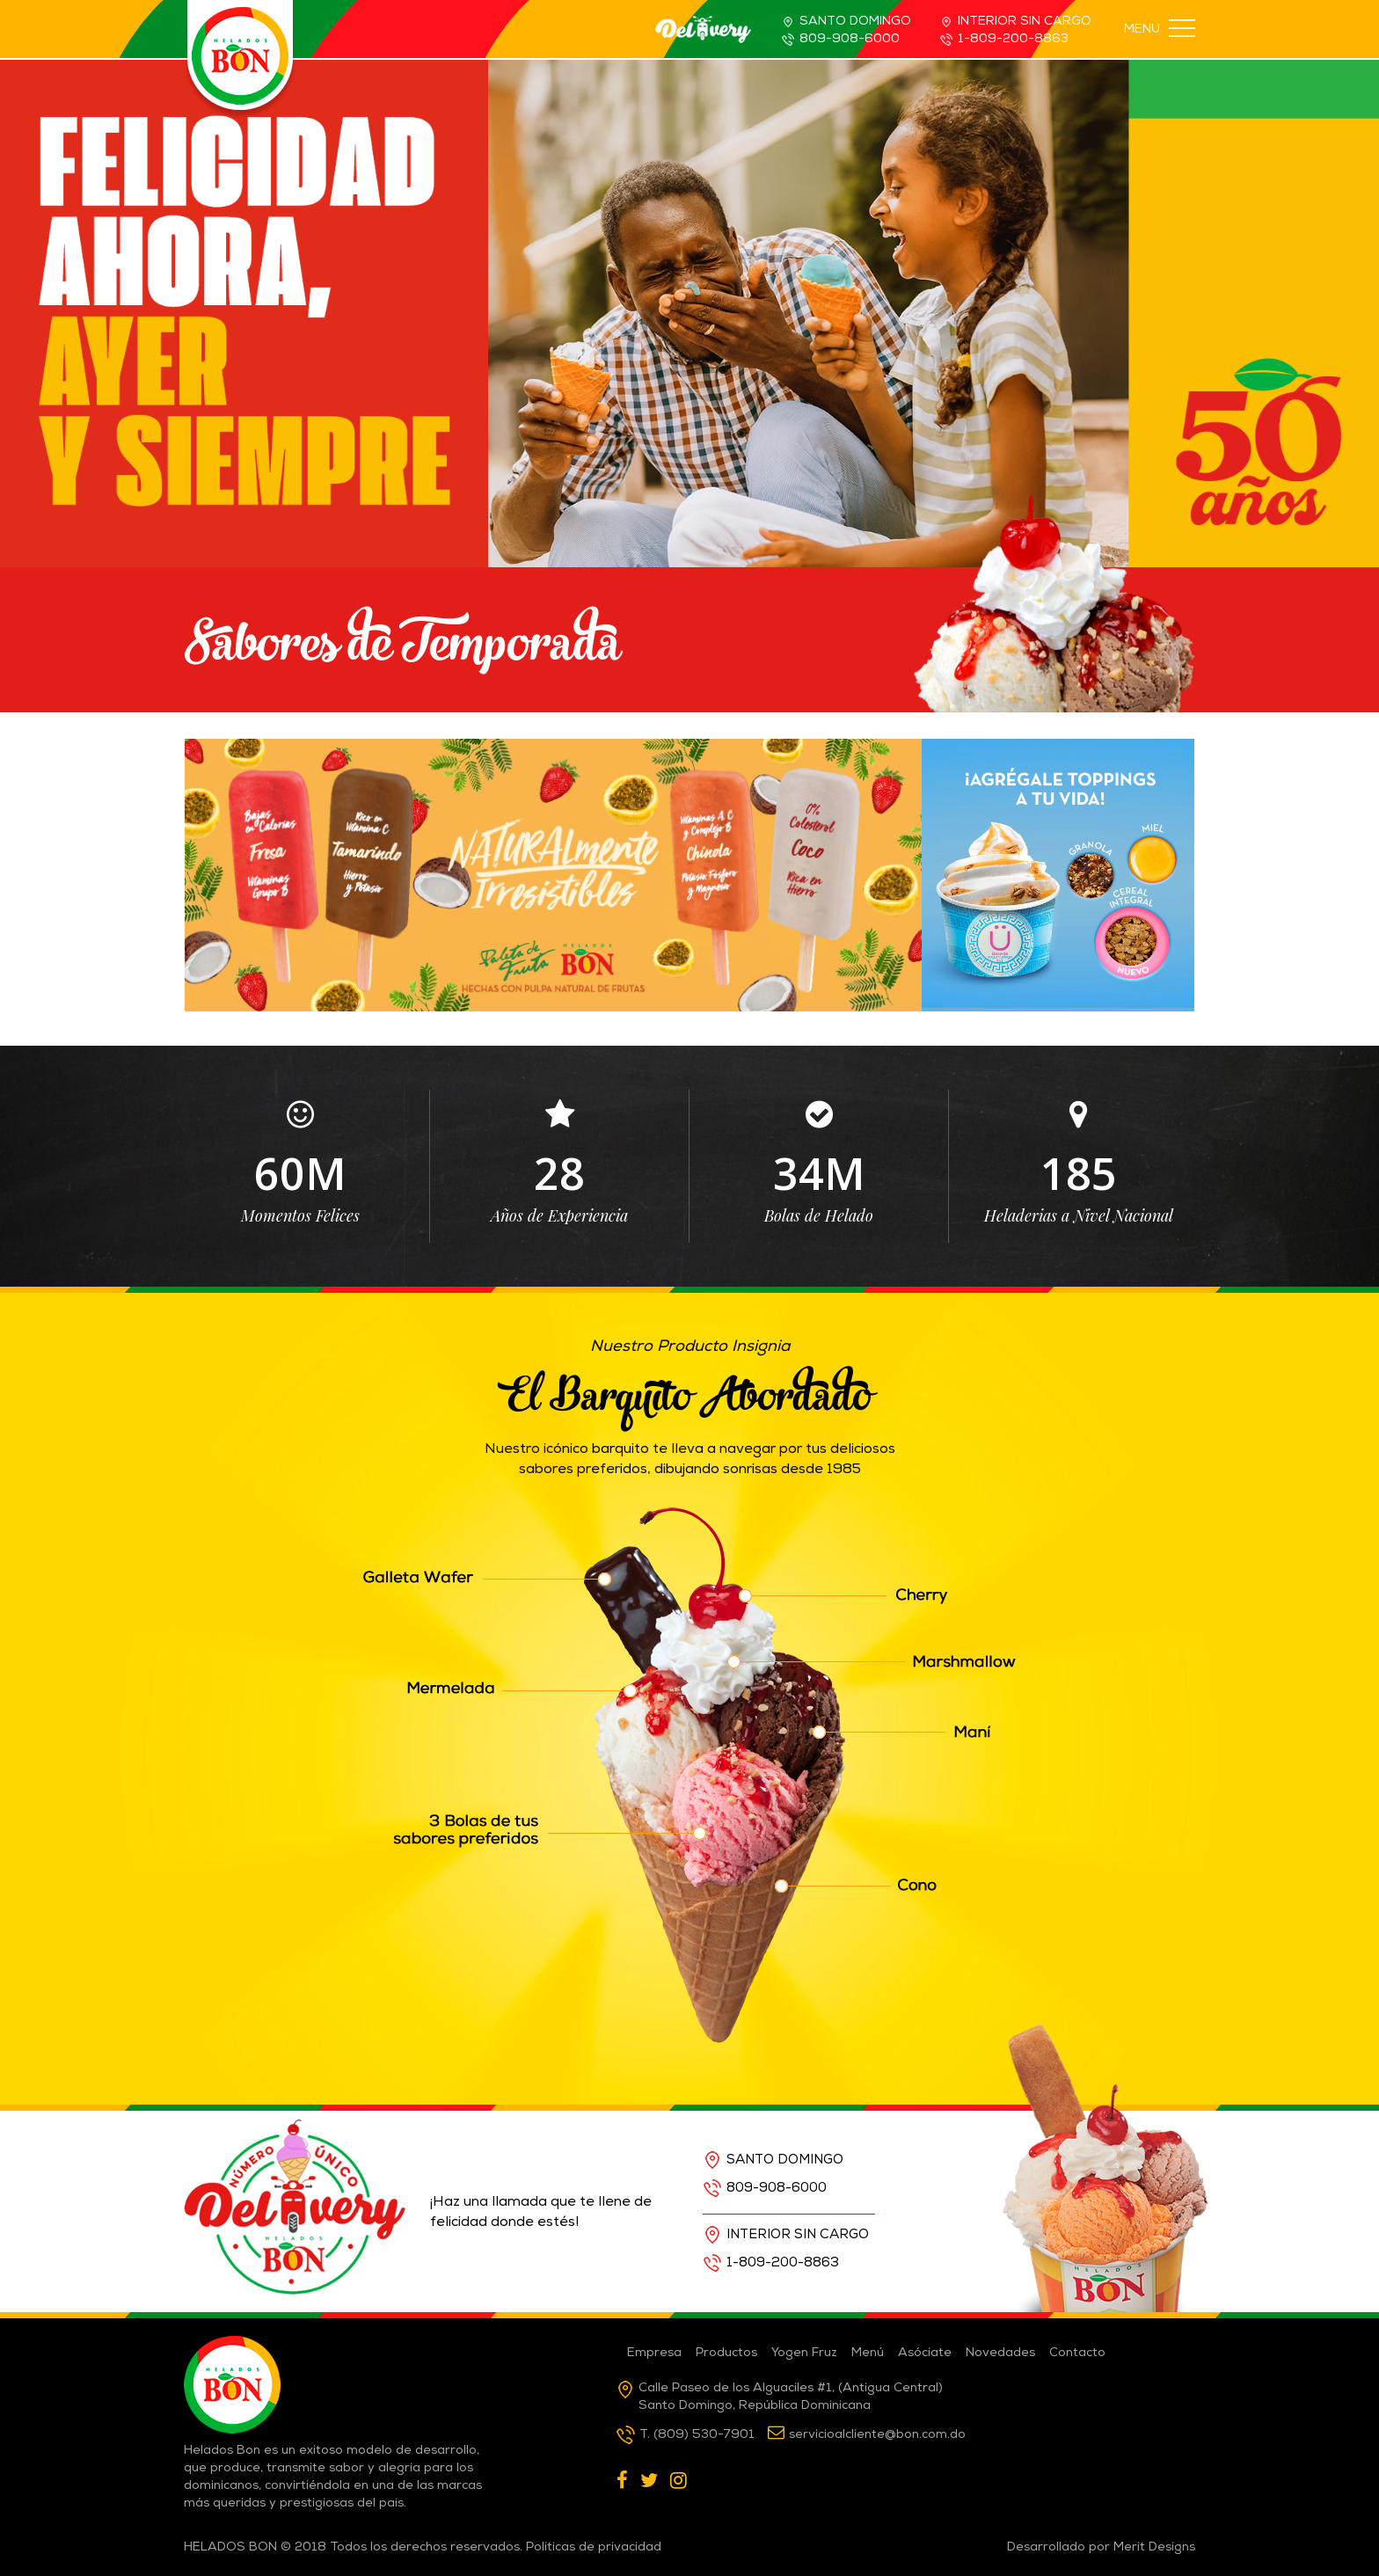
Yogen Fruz (804, 2353)
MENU (1159, 29)
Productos (726, 2353)
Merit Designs (1154, 2548)
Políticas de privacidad (593, 2548)
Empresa (654, 2353)
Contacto (1077, 2353)
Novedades (1000, 2353)
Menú (867, 2353)
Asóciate (925, 2353)
